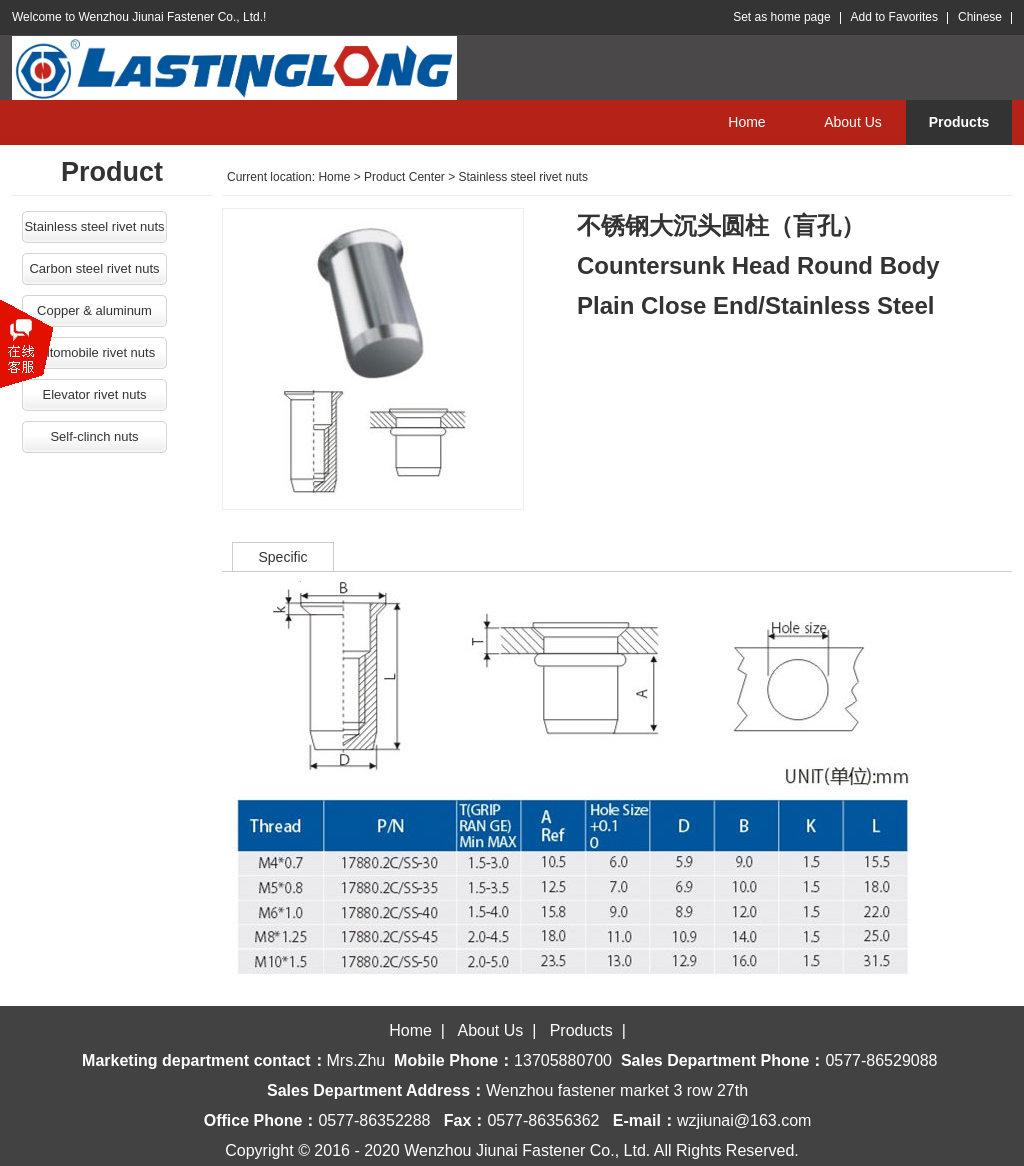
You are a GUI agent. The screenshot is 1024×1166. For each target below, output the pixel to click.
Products (959, 122)
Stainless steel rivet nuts (94, 226)
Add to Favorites (894, 17)
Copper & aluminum (94, 310)
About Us (853, 122)
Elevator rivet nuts (94, 394)
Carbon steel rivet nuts (94, 268)
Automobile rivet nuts (94, 352)
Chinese (980, 17)
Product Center (404, 177)
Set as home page (781, 17)
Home (746, 122)
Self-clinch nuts (94, 436)
